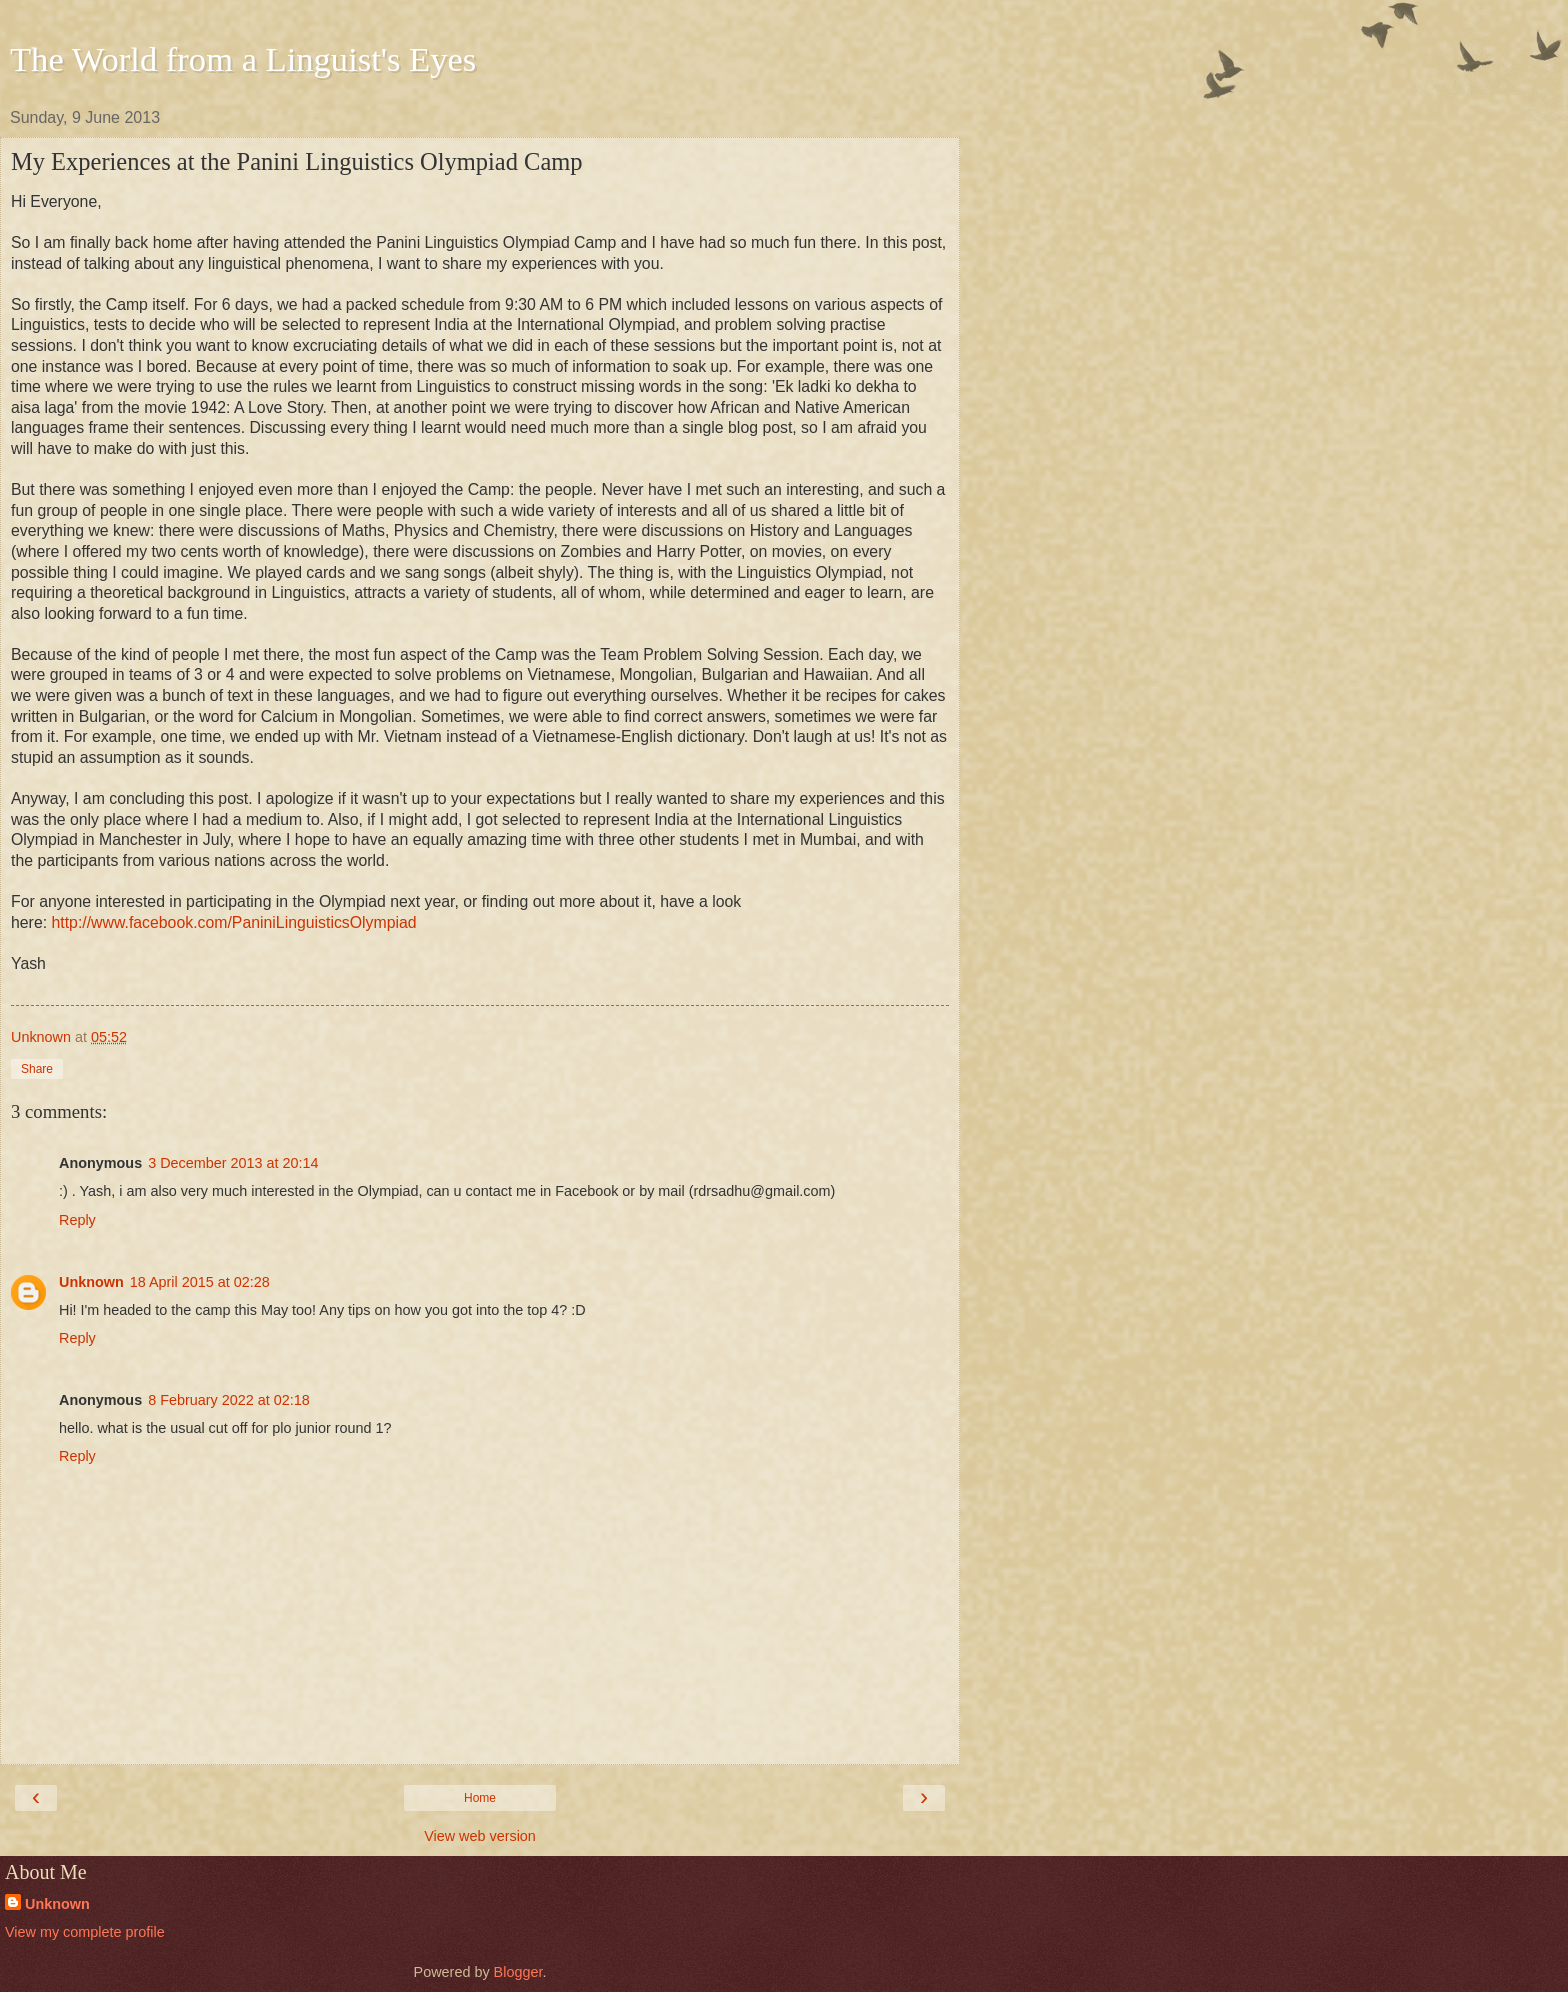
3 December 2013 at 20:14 (233, 1163)
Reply (77, 1220)
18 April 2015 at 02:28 (200, 1282)
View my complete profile (85, 1932)
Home (480, 1798)
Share (37, 1069)
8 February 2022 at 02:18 (229, 1400)
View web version (480, 1836)
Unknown (91, 1282)
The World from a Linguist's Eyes (243, 59)
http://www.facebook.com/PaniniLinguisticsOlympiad (233, 922)
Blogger (518, 1972)
